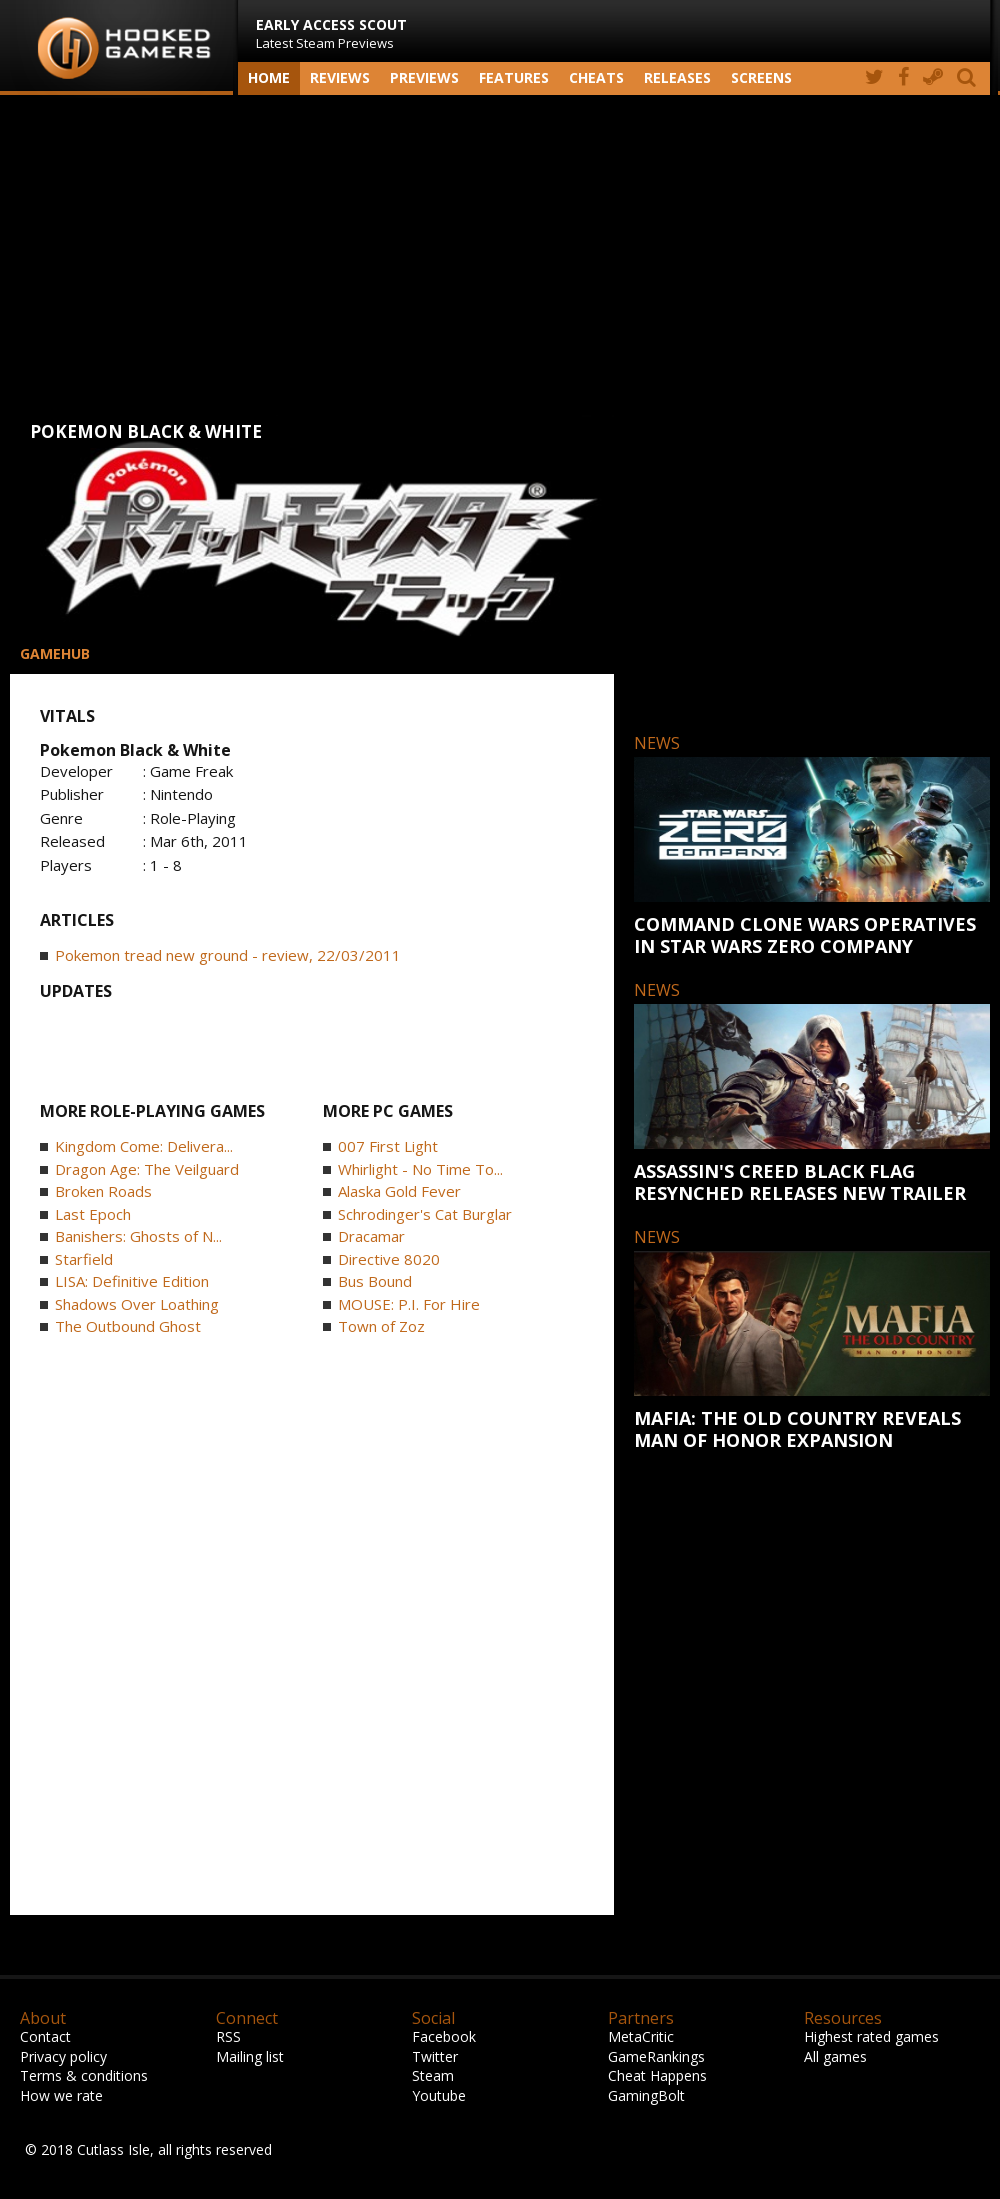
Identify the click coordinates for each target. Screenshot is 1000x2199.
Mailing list (250, 2056)
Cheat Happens (657, 2075)
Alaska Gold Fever (399, 1191)
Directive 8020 (389, 1259)
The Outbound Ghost (128, 1326)
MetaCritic (641, 2036)
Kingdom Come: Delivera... (144, 1146)
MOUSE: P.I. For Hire (409, 1304)
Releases (677, 77)
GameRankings (656, 2056)
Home (269, 77)
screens (761, 77)
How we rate (61, 2095)
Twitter (435, 2056)
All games (835, 2056)
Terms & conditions (84, 2075)
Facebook (444, 2036)
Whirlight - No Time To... (420, 1169)
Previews (424, 77)
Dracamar (371, 1236)
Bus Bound (375, 1281)
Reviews (340, 77)
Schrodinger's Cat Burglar (425, 1214)
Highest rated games (871, 2036)
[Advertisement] (500, 255)
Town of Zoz (381, 1326)
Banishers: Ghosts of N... (138, 1236)
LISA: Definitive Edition (132, 1281)
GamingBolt (646, 2095)
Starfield (84, 1259)
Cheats (596, 77)
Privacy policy (63, 2056)
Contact (45, 2036)
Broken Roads (103, 1191)
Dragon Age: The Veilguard (147, 1169)
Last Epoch (93, 1214)
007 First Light (388, 1146)
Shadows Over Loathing (137, 1304)
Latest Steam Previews (331, 33)
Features (514, 77)
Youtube (439, 2095)
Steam (433, 2075)
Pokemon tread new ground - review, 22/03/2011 (228, 955)
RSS (228, 2036)
